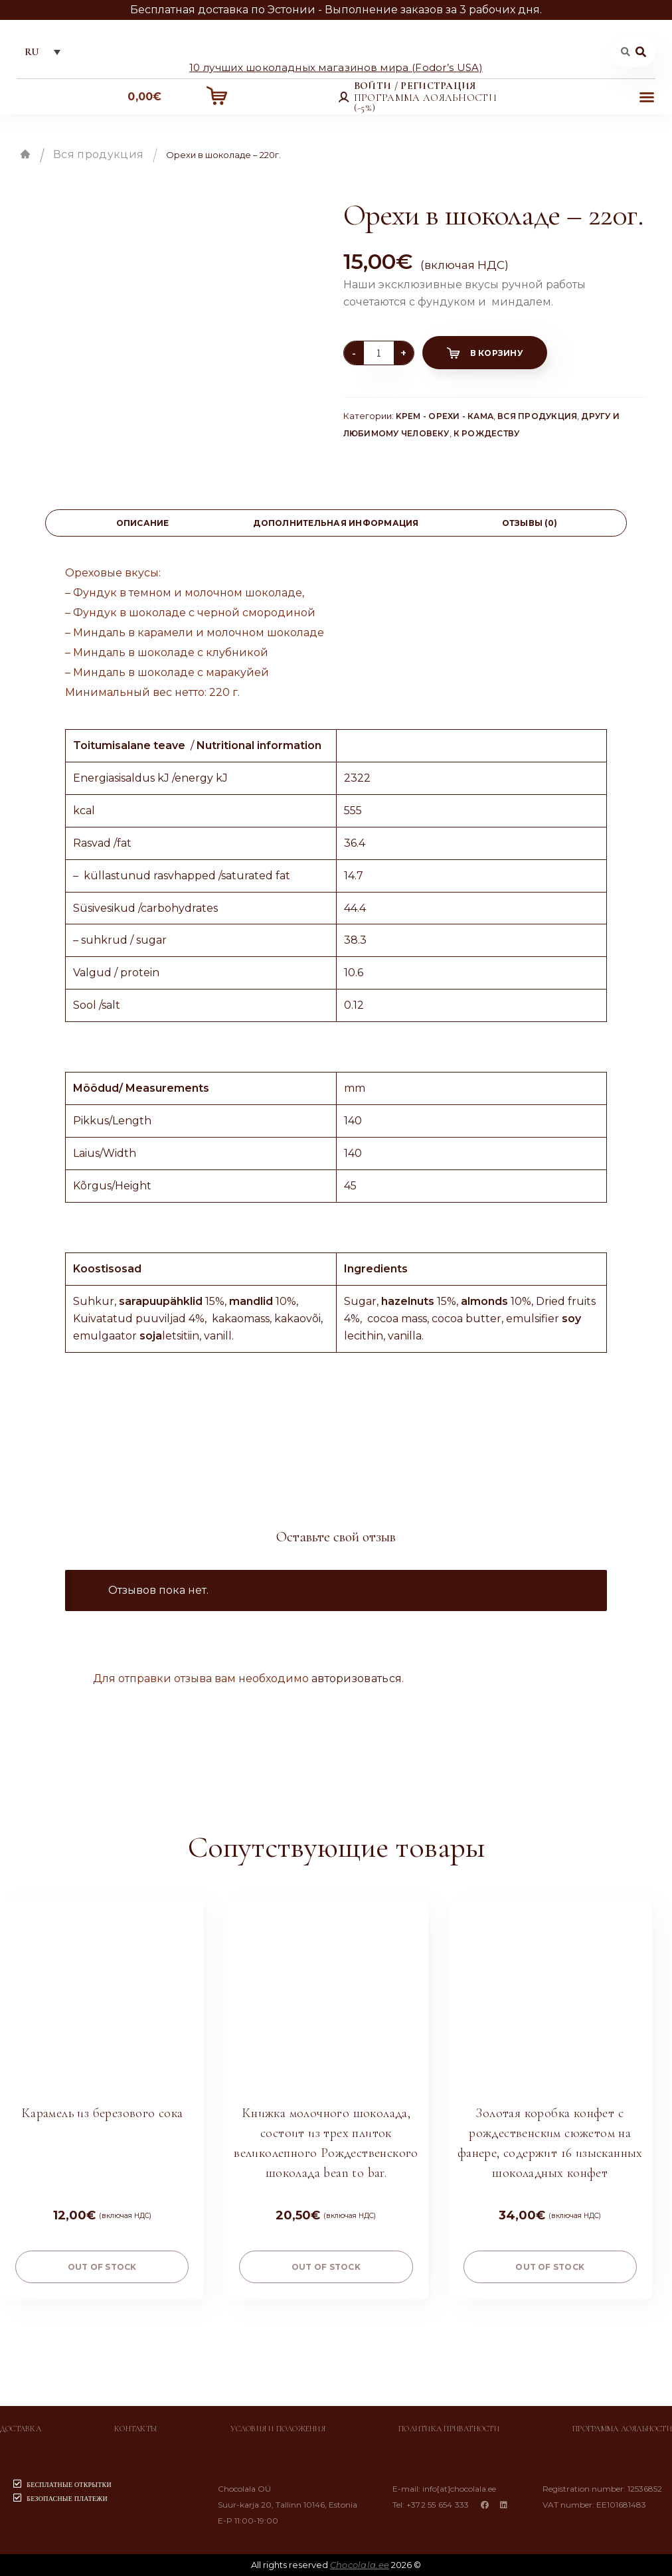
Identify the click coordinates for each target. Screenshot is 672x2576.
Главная (25, 154)
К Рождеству (487, 433)
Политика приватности (448, 2428)
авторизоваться (356, 1678)
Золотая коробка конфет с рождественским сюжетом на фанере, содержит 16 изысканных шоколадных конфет (550, 2143)
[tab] (142, 523)
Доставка (20, 2428)
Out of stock (102, 2267)
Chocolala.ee (359, 2564)
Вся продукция (98, 154)
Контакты (135, 2428)
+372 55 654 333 (437, 2505)
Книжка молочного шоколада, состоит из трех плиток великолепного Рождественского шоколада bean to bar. (326, 2143)
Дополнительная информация (335, 523)
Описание (142, 523)
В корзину (496, 353)
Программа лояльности (622, 2428)
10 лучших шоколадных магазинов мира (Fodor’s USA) (336, 66)
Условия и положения (277, 2428)
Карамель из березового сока (102, 2113)
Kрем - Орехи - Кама (445, 416)
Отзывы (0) (529, 523)
